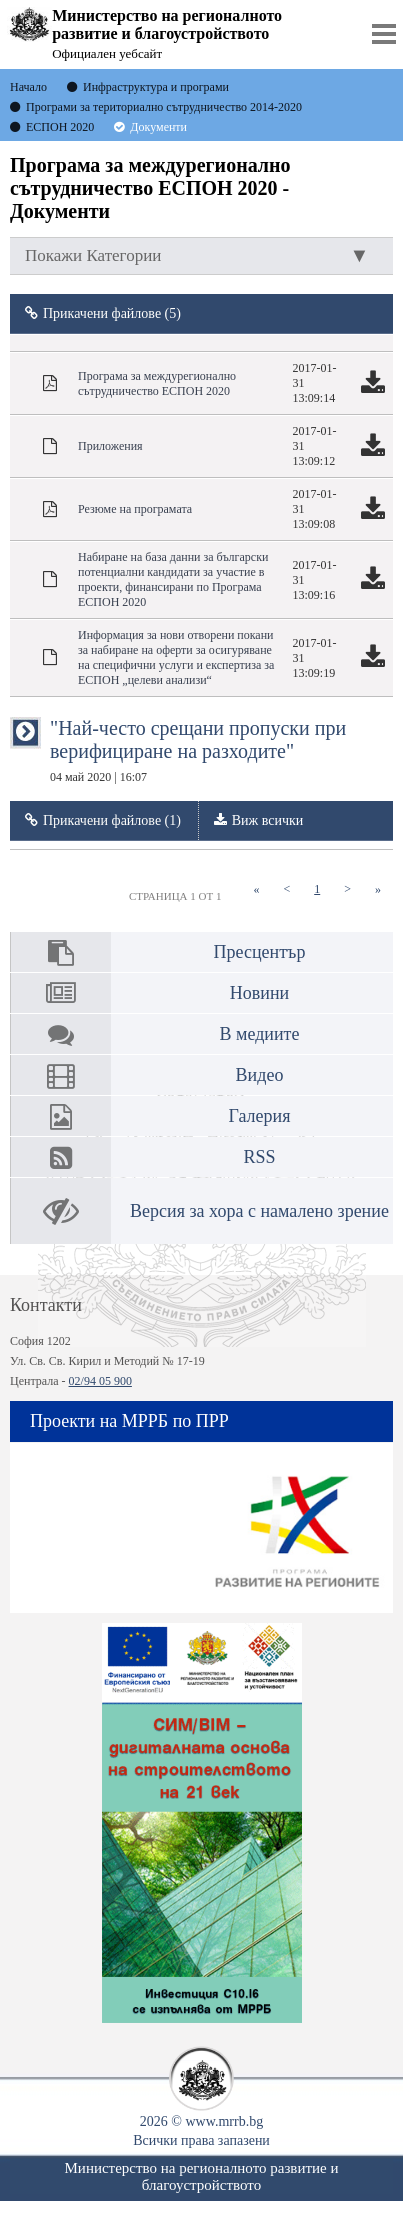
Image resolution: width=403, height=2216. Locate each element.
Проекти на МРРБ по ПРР (129, 1421)
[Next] (347, 889)
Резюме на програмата (135, 509)
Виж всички (268, 820)
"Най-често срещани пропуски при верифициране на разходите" (198, 750)
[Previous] (286, 889)
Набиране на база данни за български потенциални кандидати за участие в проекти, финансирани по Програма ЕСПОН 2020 (173, 579)
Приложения (110, 446)
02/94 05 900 (100, 1381)
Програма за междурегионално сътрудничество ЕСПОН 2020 (157, 383)
